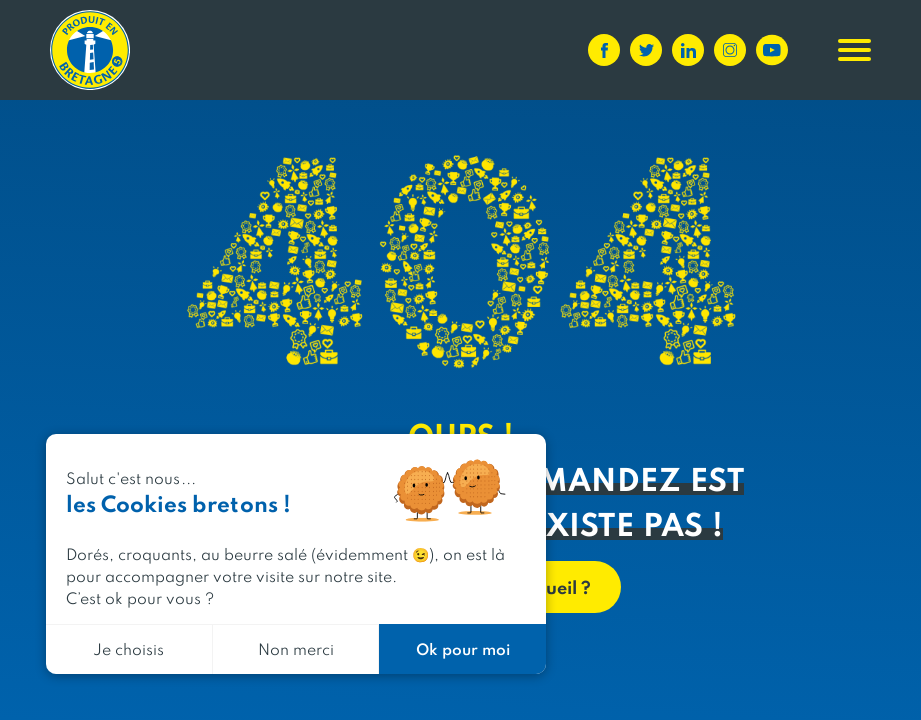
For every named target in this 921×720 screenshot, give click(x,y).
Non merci (296, 648)
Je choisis (128, 648)
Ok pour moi (463, 648)
